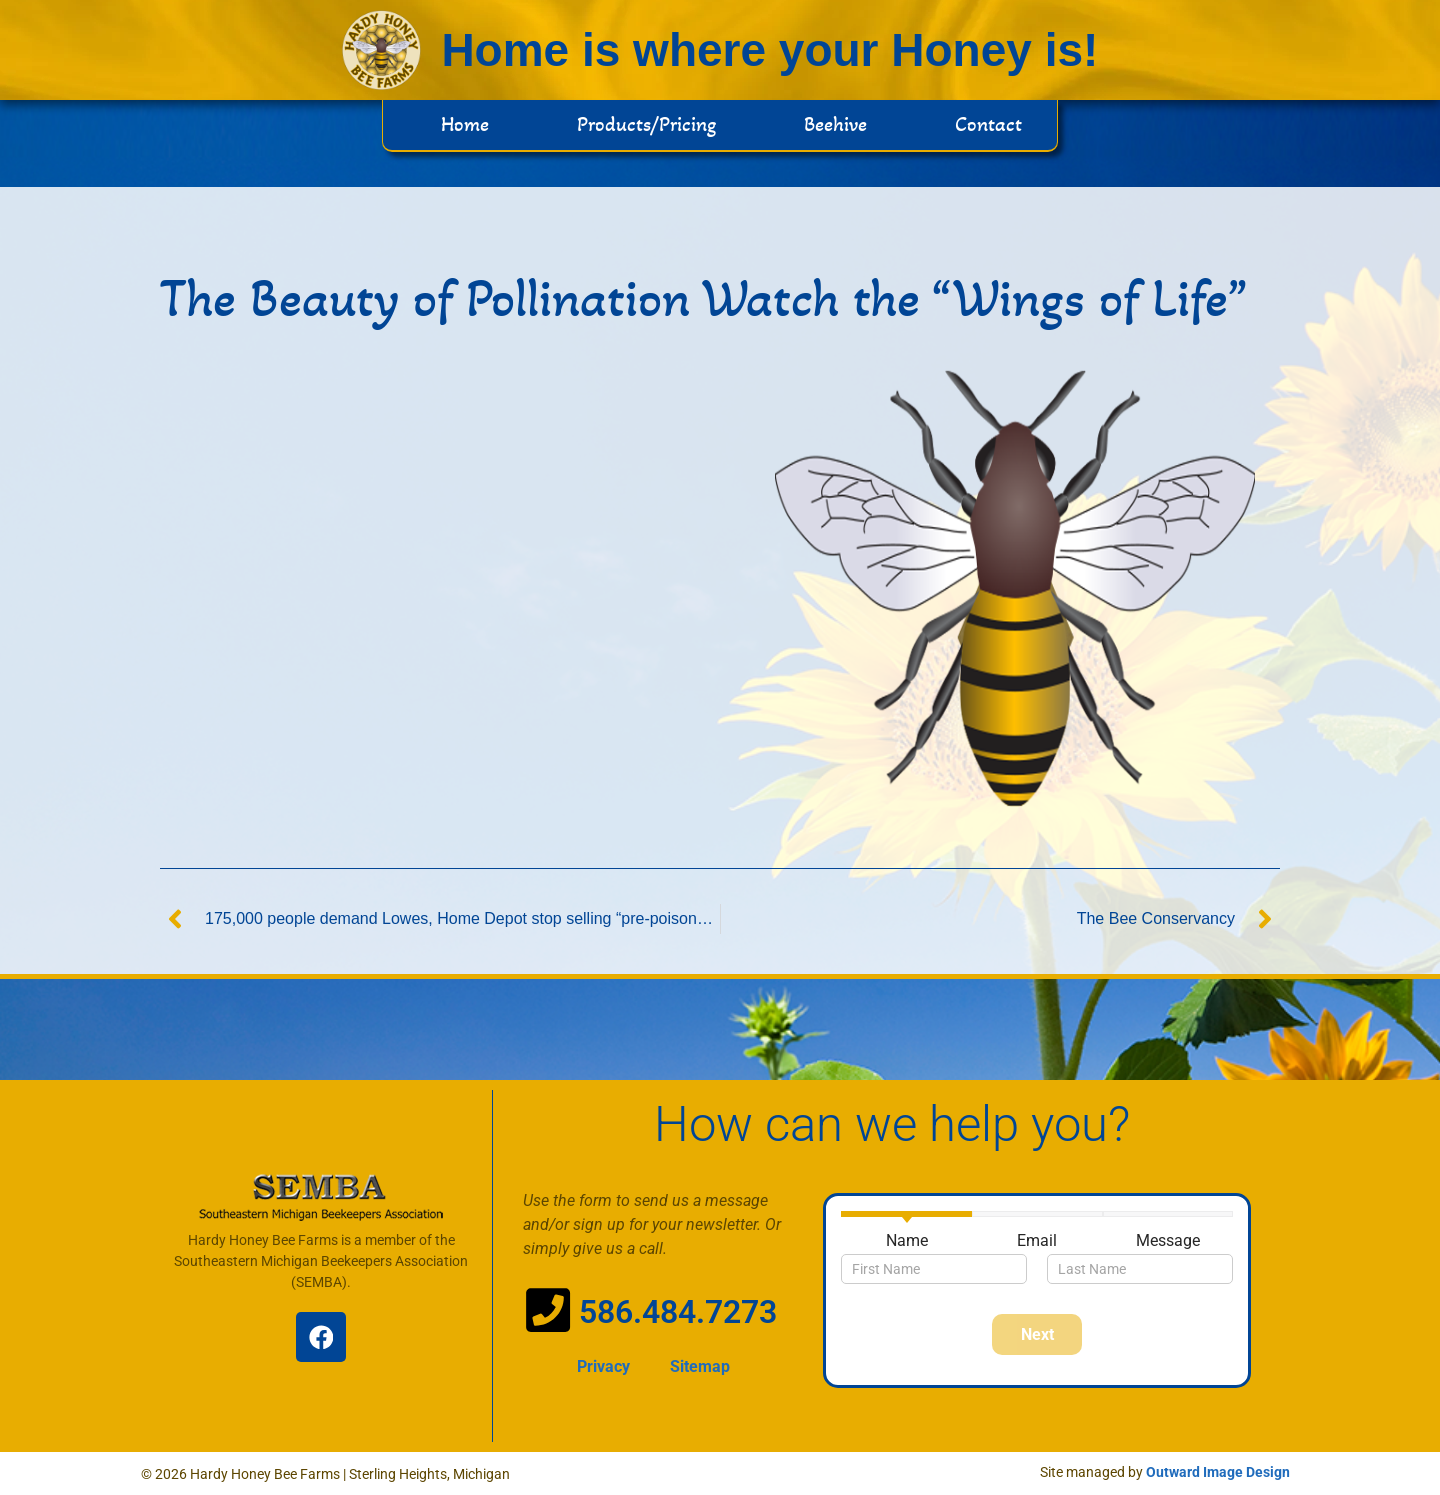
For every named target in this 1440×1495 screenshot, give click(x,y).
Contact (988, 124)
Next (1037, 1334)
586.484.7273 (678, 1312)
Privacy (603, 1366)
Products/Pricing (646, 124)
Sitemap (700, 1366)
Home (465, 124)
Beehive (835, 124)
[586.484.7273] (548, 1310)
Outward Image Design (1218, 1472)
